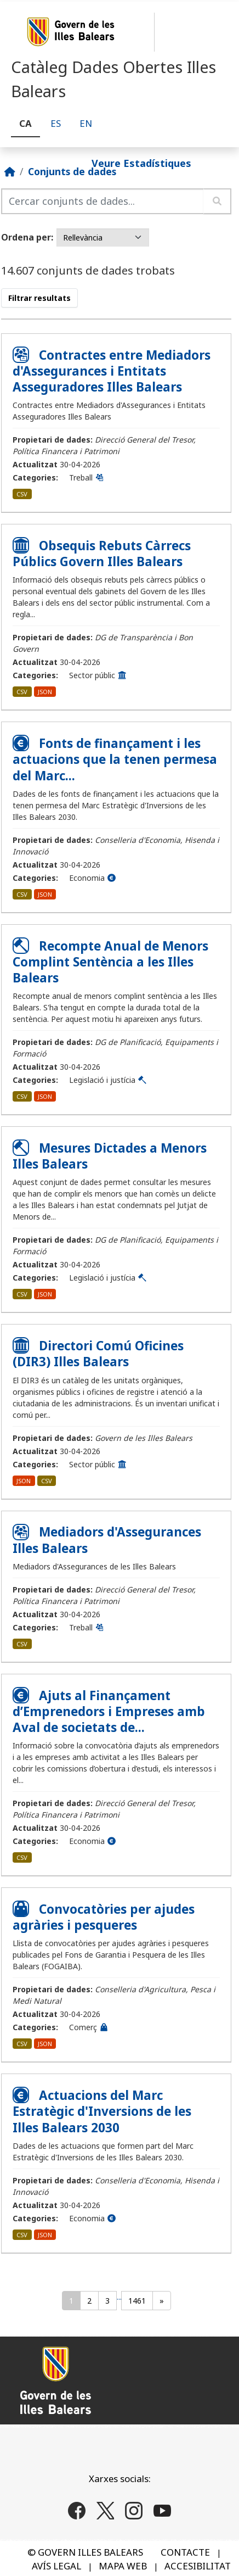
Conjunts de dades (72, 171)
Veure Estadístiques (141, 162)
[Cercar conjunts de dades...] (102, 201)
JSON (45, 692)
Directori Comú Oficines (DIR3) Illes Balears (98, 1353)
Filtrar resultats (39, 298)
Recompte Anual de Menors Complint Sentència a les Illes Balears (110, 961)
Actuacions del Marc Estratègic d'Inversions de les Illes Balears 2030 (102, 2111)
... (119, 2297)
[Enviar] (217, 201)
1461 (137, 2300)
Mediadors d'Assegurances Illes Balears (107, 1539)
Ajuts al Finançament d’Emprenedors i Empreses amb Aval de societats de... (109, 1711)
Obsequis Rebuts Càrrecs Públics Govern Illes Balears (102, 553)
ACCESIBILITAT (197, 2566)
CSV (21, 494)
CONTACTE (185, 2552)
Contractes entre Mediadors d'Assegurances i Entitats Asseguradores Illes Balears (111, 371)
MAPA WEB (123, 2566)
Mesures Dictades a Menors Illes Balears (110, 1155)
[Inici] (9, 171)
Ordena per (26, 237)
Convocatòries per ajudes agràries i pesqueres (104, 1917)
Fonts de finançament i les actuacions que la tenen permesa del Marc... (115, 759)
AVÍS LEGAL (56, 2566)
